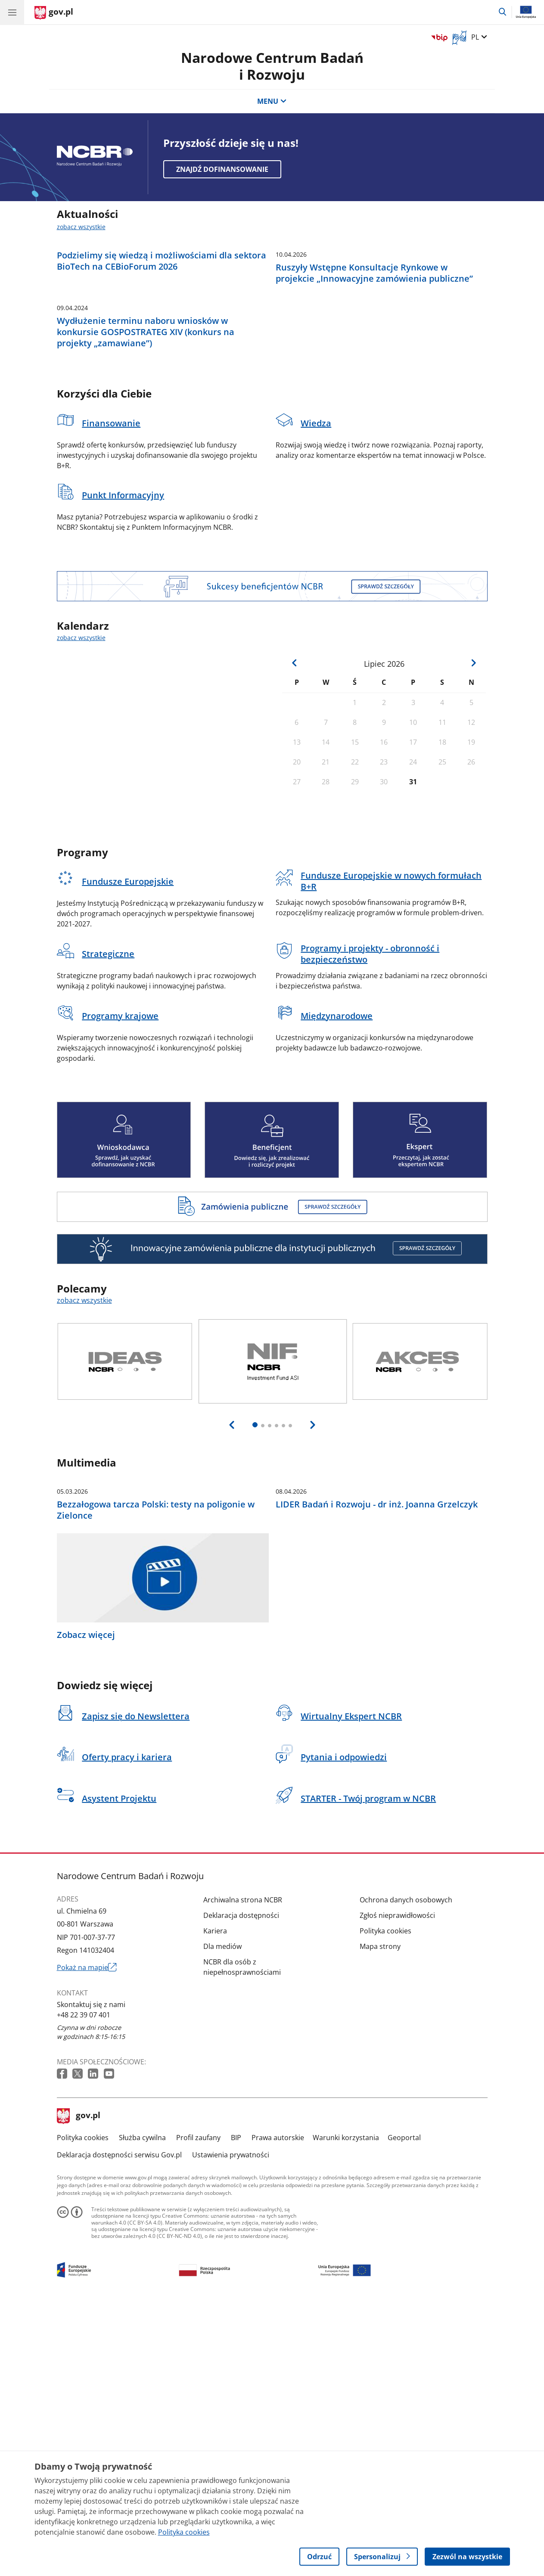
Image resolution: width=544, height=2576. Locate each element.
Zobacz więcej (86, 1902)
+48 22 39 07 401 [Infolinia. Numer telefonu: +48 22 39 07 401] (83, 2282)
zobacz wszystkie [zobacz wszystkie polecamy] (84, 1478)
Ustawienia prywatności (230, 2422)
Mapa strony (380, 2214)
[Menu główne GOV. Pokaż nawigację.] (12, 12)
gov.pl (79, 2384)
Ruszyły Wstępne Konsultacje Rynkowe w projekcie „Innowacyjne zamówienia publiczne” (374, 362)
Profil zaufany (198, 2405)
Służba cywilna (142, 2405)
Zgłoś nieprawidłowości (397, 2183)
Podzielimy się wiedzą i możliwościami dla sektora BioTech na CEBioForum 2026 (161, 350)
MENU (271, 101)
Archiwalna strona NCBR (242, 2167)
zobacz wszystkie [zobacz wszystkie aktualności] (81, 227)
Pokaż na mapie (87, 2235)
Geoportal (404, 2405)
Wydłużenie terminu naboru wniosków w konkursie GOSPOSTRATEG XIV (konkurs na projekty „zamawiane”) (145, 510)
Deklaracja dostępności (241, 2183)
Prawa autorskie (278, 2405)
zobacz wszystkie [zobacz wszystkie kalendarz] (81, 816)
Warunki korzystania (346, 2405)
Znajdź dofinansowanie (222, 169)
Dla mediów (222, 2214)
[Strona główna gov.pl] (53, 13)
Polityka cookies (385, 2198)
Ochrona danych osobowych (406, 2167)
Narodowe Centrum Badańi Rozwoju (272, 65)
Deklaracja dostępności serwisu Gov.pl (119, 2422)
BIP (236, 2405)
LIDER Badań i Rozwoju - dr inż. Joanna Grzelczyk (377, 1772)
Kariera (215, 2198)
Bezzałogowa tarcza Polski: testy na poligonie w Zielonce (156, 1778)
